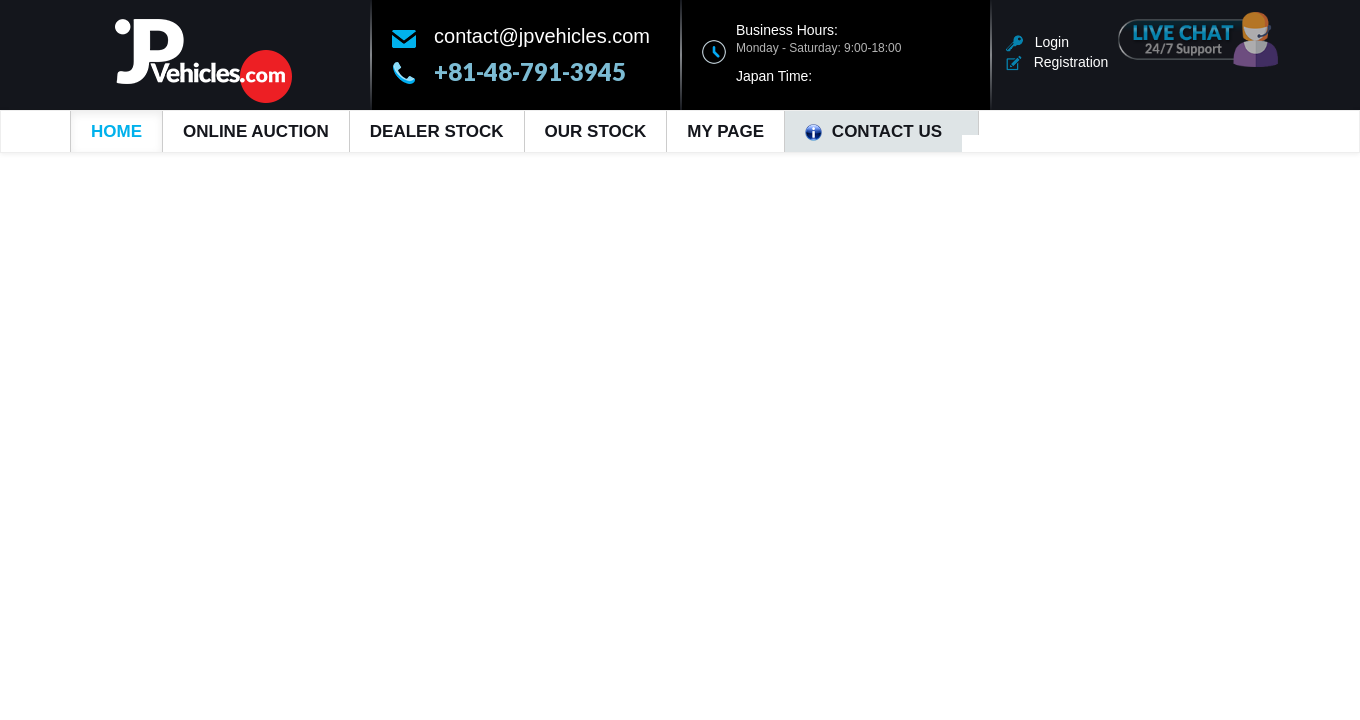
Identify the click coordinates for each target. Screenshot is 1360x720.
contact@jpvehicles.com (542, 36)
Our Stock (596, 131)
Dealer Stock (437, 131)
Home (116, 131)
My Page (725, 131)
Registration (1057, 62)
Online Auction (256, 131)
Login (1037, 42)
